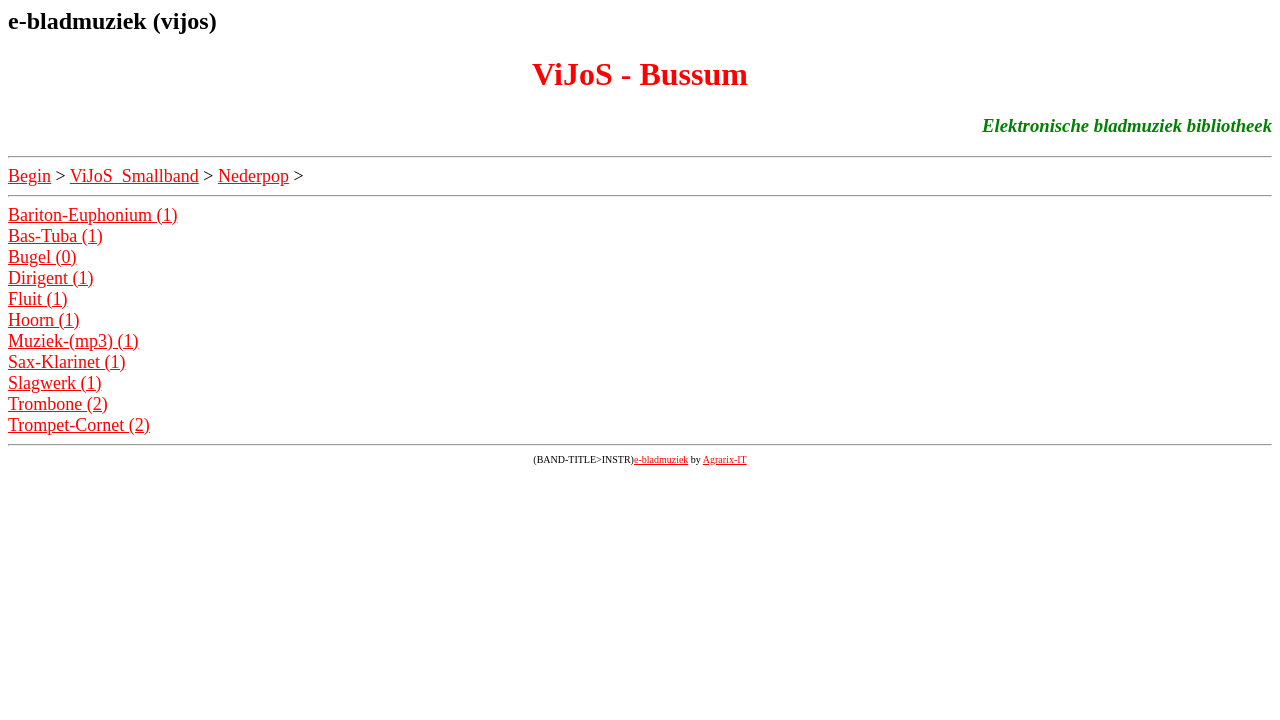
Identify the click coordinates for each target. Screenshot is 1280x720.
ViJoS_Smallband (134, 176)
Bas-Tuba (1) (55, 236)
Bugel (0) (42, 257)
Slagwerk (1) (54, 383)
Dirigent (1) (50, 278)
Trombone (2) (58, 404)
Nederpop (253, 176)
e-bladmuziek (661, 459)
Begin (29, 176)
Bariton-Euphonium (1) (92, 215)
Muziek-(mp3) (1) (73, 341)
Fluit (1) (38, 299)
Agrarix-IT (725, 459)
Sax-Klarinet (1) (66, 362)
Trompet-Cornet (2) (79, 425)
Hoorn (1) (43, 320)
